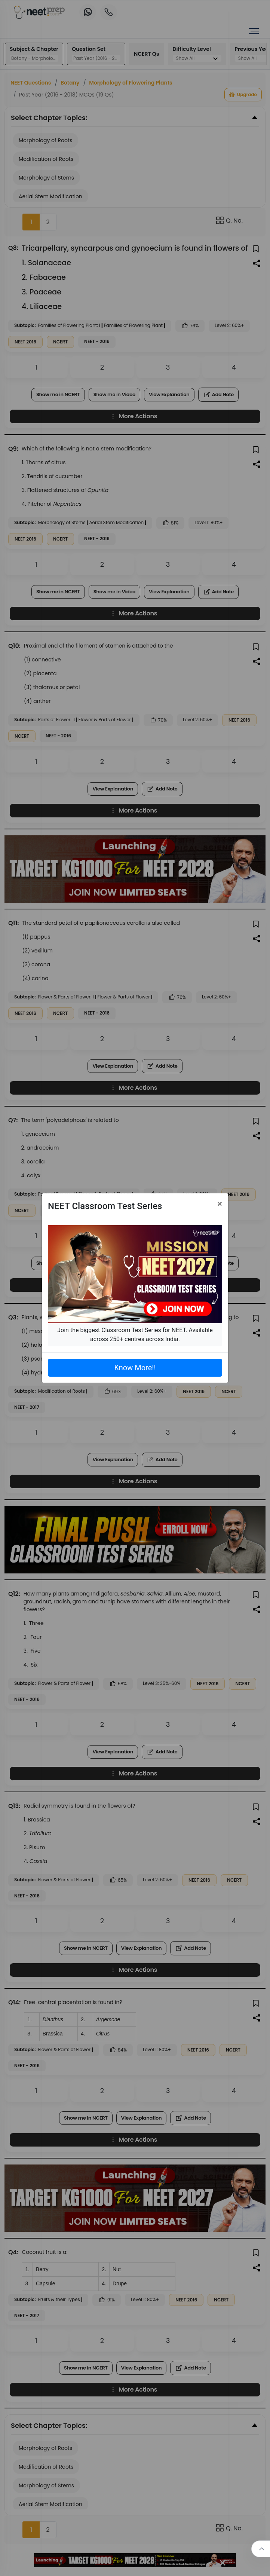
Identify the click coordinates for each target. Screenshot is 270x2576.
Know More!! (135, 1367)
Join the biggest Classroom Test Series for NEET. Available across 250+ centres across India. (134, 1335)
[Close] (219, 1203)
